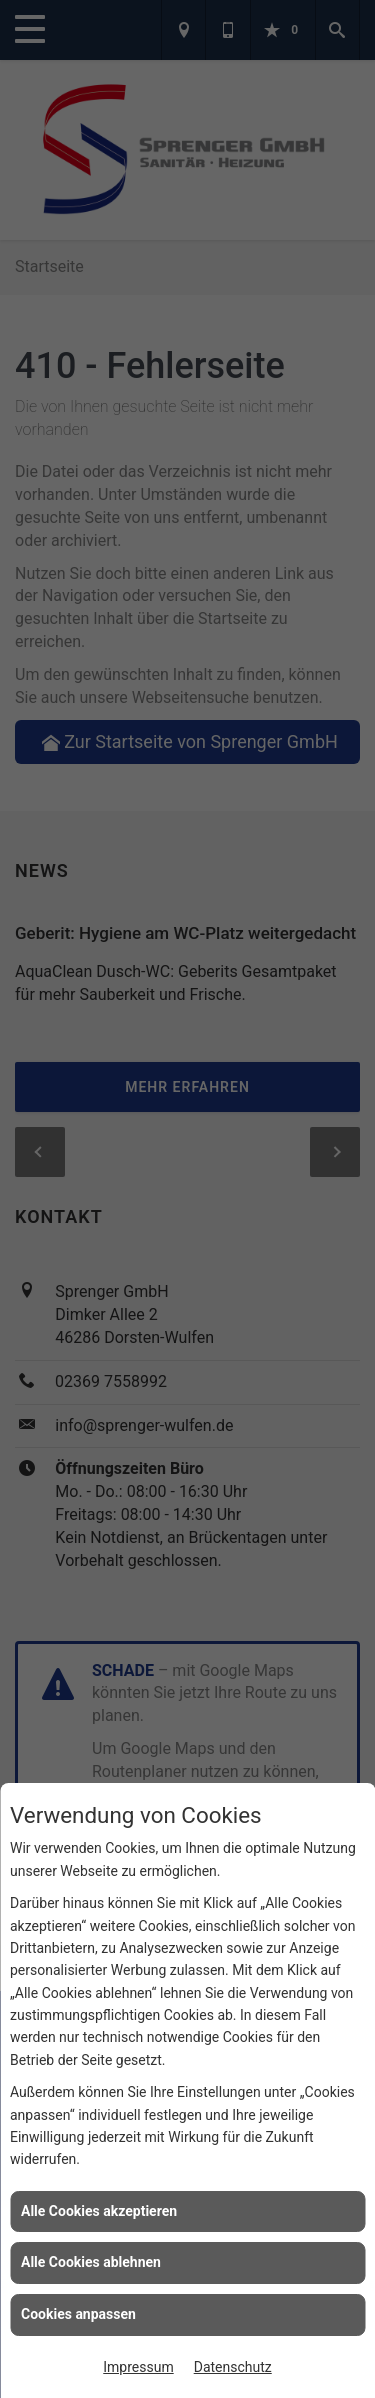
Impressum (138, 2367)
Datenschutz (233, 2367)
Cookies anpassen (78, 2314)
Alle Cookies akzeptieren (99, 2211)
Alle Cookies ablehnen (91, 2262)
